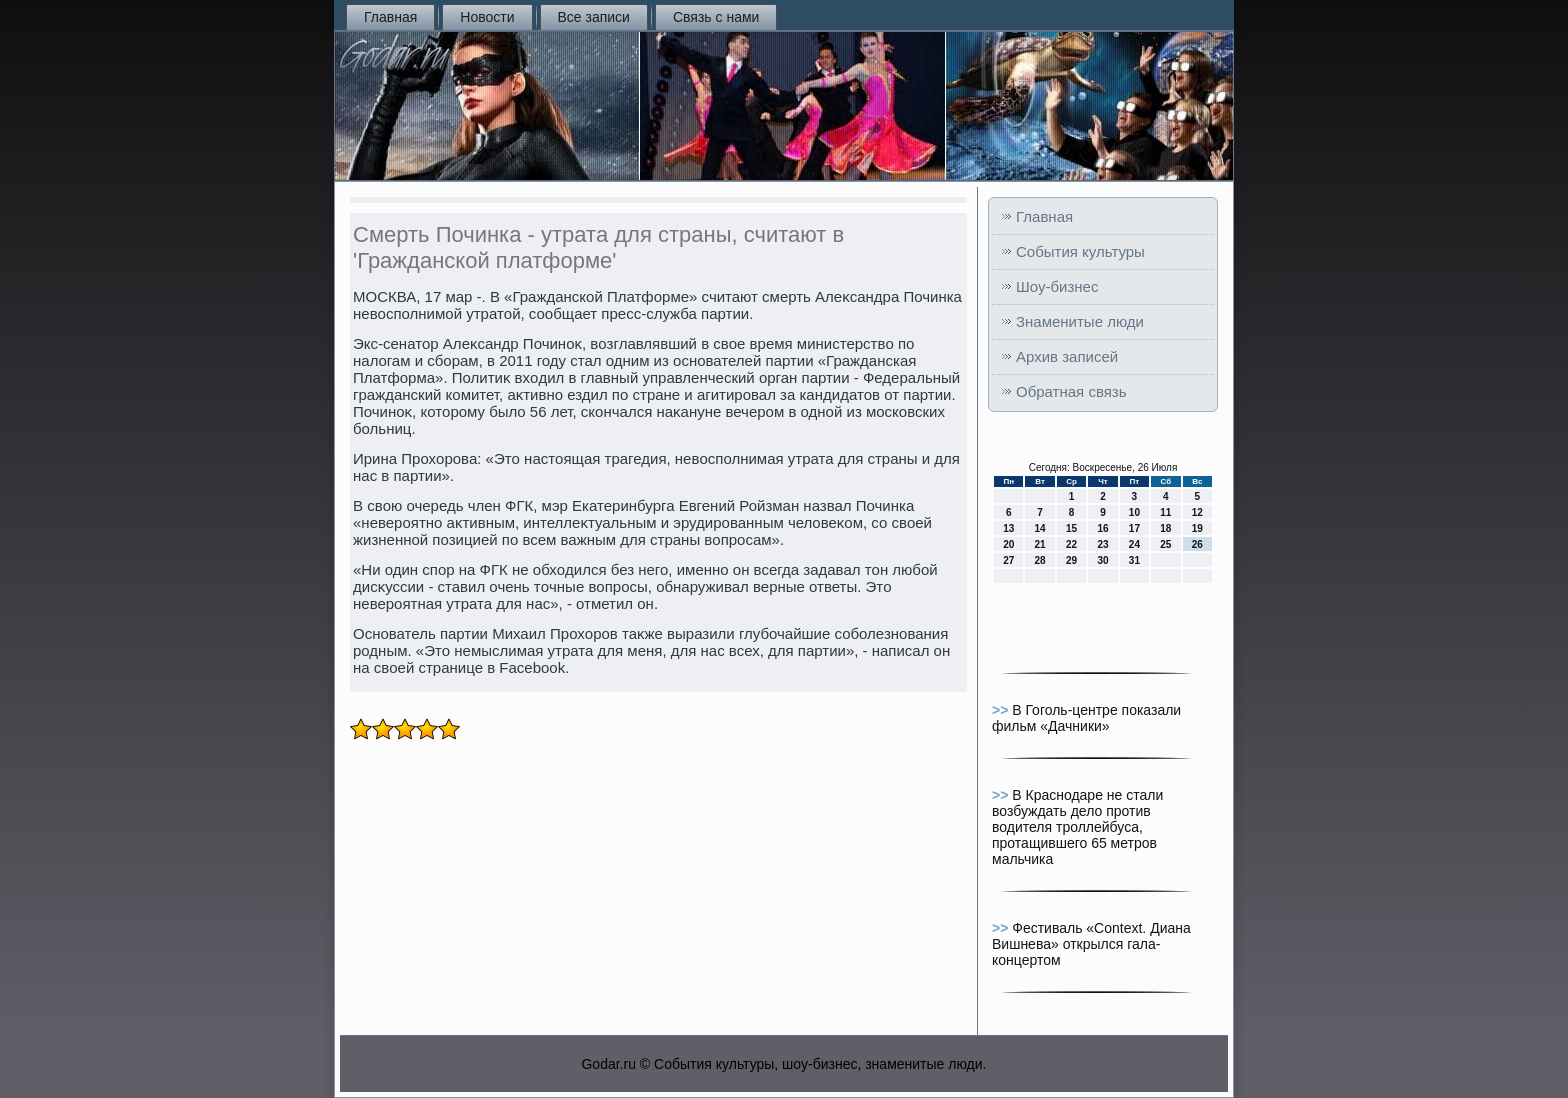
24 (1134, 544)
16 (1102, 528)
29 (1071, 560)
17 (1134, 528)
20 (1008, 544)
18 (1165, 528)
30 (1102, 560)
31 (1134, 560)
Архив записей (1067, 356)
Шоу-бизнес (1057, 286)
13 (1008, 528)
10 (1134, 512)
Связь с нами (716, 17)
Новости (487, 17)
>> (1002, 710)
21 (1040, 544)
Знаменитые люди (1080, 321)
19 (1197, 528)
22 (1071, 544)
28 (1040, 560)
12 (1197, 512)
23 (1102, 544)
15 (1071, 528)
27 (1008, 560)
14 (1040, 528)
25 (1165, 544)
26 (1197, 544)
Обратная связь (1071, 391)
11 (1165, 512)
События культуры (1080, 251)
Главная (390, 17)
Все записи (594, 17)
